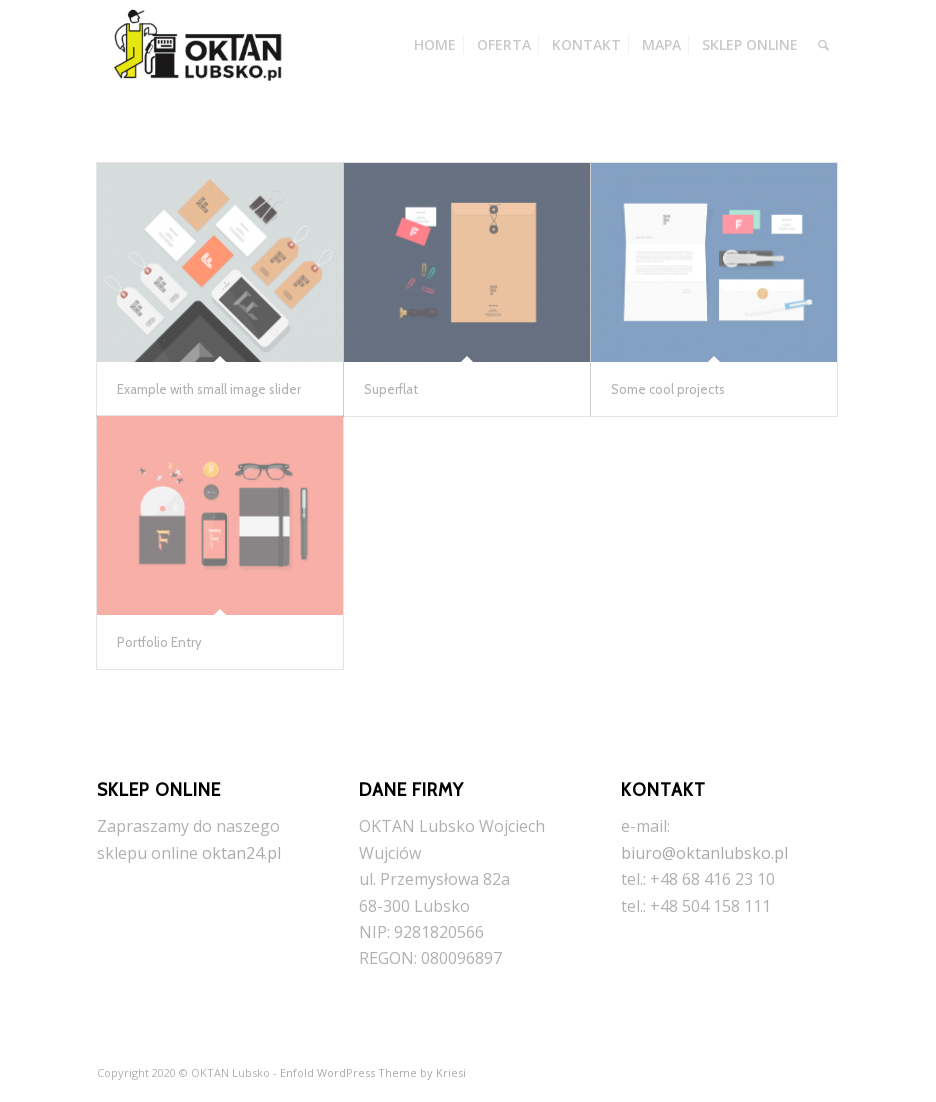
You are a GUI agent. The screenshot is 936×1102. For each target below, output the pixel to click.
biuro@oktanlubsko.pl (704, 853)
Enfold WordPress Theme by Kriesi (373, 1072)
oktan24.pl (241, 853)
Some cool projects (668, 389)
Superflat (391, 389)
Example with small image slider (209, 389)
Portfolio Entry (159, 642)
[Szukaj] (823, 45)
